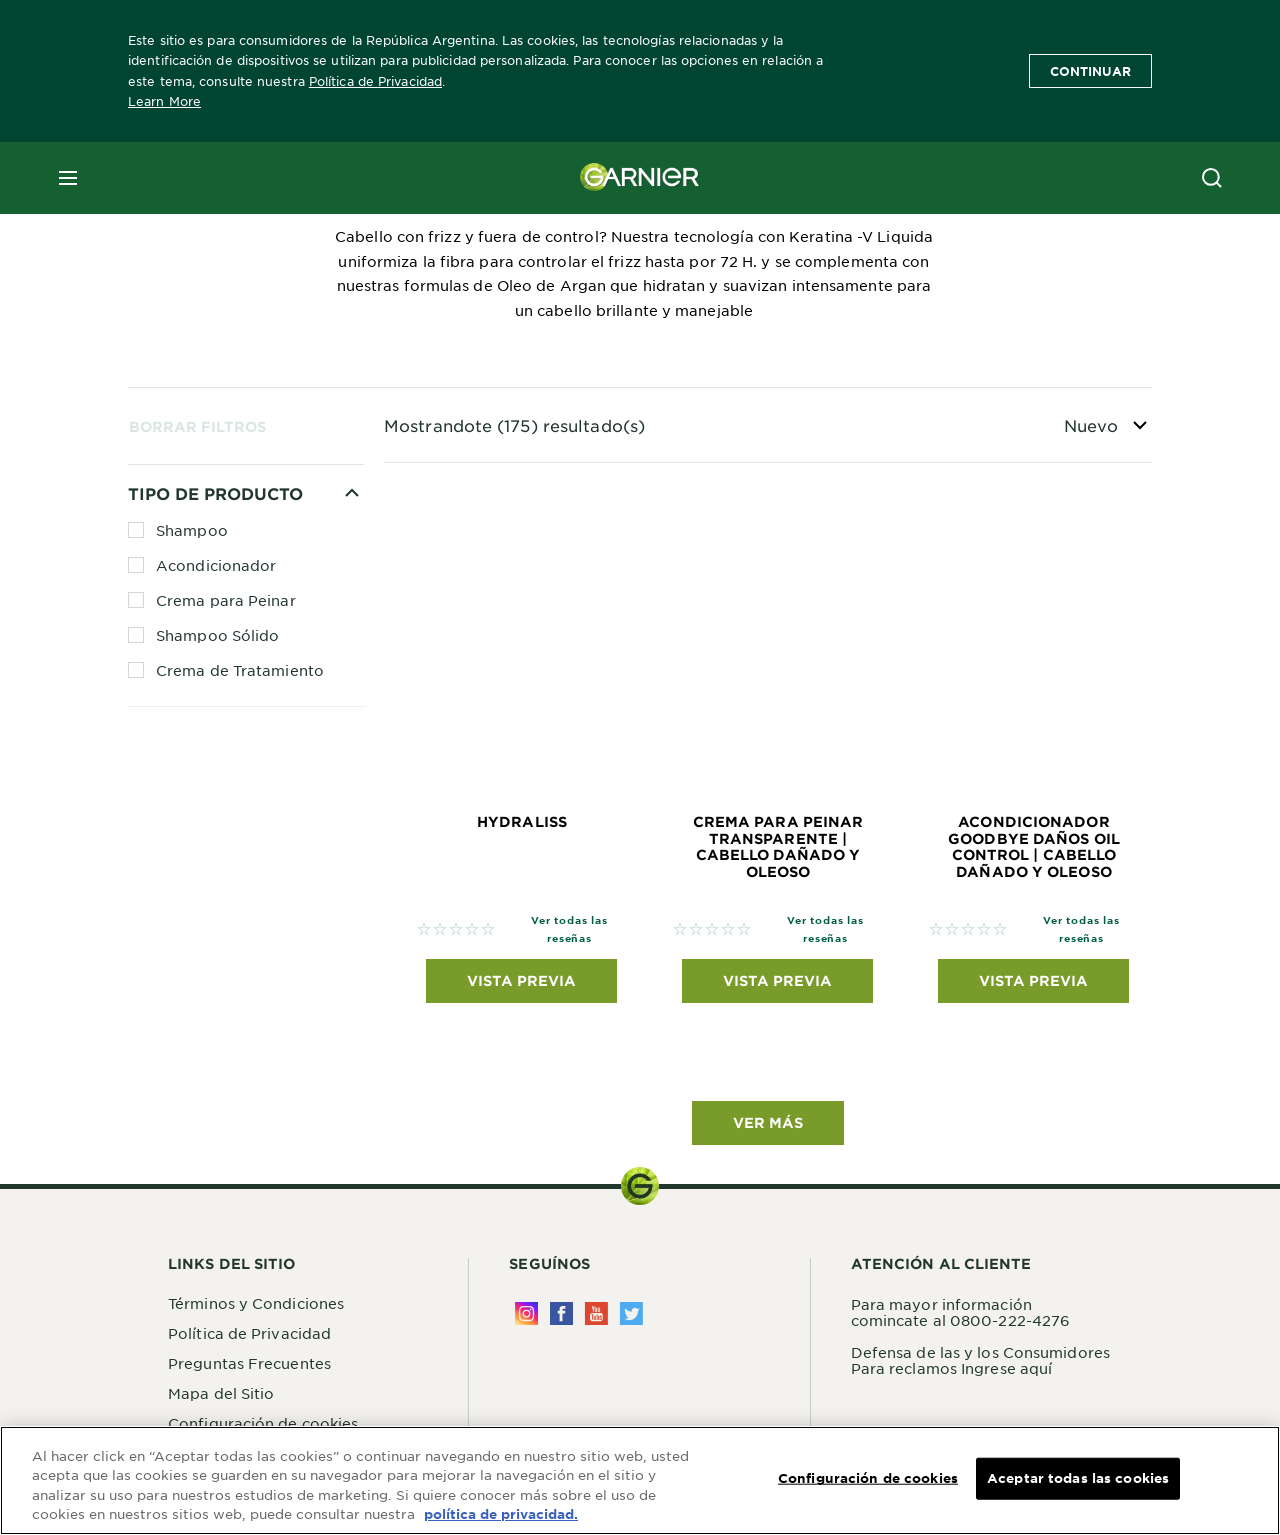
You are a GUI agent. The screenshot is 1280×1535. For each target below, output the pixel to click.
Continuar (1090, 71)
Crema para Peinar (226, 600)
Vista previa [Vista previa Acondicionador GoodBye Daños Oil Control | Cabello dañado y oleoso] (1033, 980)
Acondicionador (216, 565)
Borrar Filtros (197, 426)
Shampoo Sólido (217, 635)
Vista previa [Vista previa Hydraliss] (521, 980)
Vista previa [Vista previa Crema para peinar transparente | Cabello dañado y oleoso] (777, 980)
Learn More (164, 101)
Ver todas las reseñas (569, 928)
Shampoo (192, 530)
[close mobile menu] (68, 178)
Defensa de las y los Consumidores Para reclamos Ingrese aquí (980, 1360)
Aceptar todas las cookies (1078, 1479)
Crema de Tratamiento (240, 670)
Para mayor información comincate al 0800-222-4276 (961, 1312)
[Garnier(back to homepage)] (640, 178)
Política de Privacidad (375, 81)
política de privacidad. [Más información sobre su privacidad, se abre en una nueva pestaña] (501, 1516)
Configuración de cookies (868, 1479)
